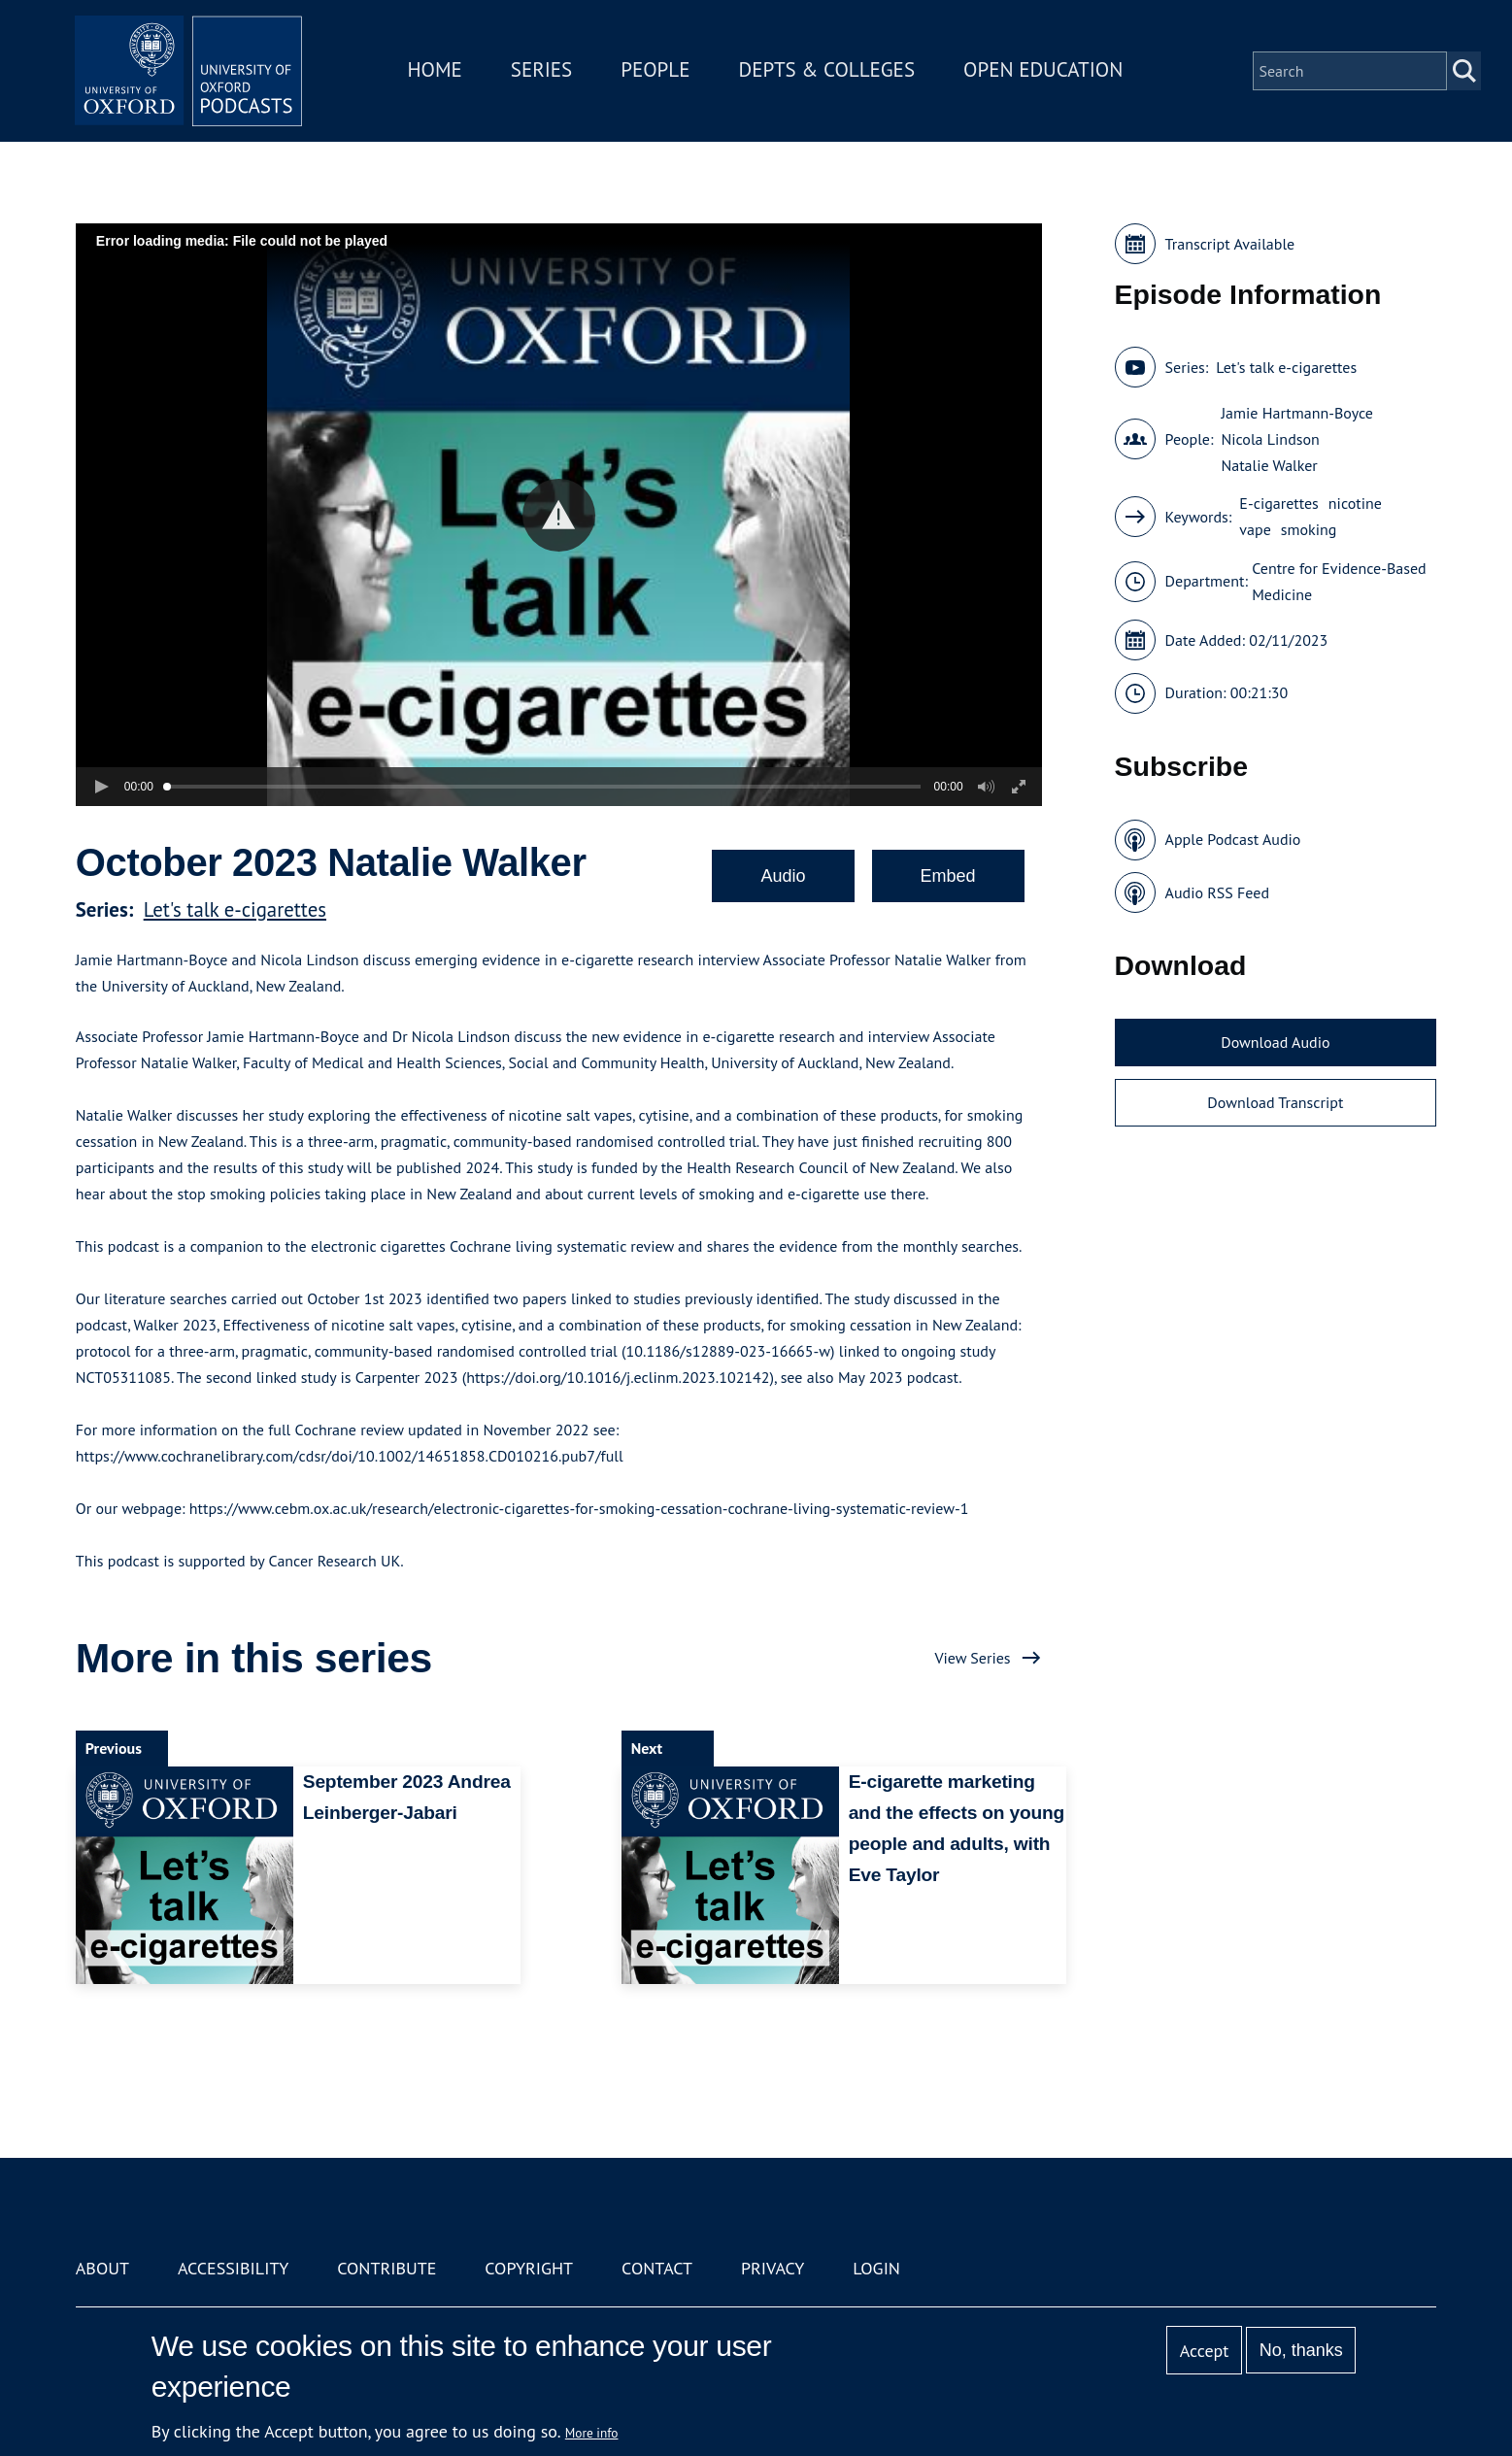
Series (543, 71)
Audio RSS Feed (1217, 892)
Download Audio (1275, 1042)
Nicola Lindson (1270, 439)
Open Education (1046, 71)
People (657, 71)
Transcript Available (1230, 243)
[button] (558, 515)
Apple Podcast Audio (1233, 839)
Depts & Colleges (829, 71)
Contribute (386, 2268)
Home (437, 71)
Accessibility (233, 2268)
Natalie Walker (1269, 465)
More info (592, 2432)
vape (1254, 529)
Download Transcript (1275, 1102)
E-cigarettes (1278, 503)
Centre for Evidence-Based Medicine (1339, 581)
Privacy (772, 2268)
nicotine (1355, 503)
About (102, 2268)
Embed (948, 876)
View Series (972, 1657)
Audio (782, 876)
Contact (657, 2268)
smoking (1309, 529)
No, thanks (1301, 2350)
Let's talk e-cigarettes (235, 909)
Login (876, 2268)
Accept (1204, 2350)
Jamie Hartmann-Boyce (1296, 412)
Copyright (529, 2268)
